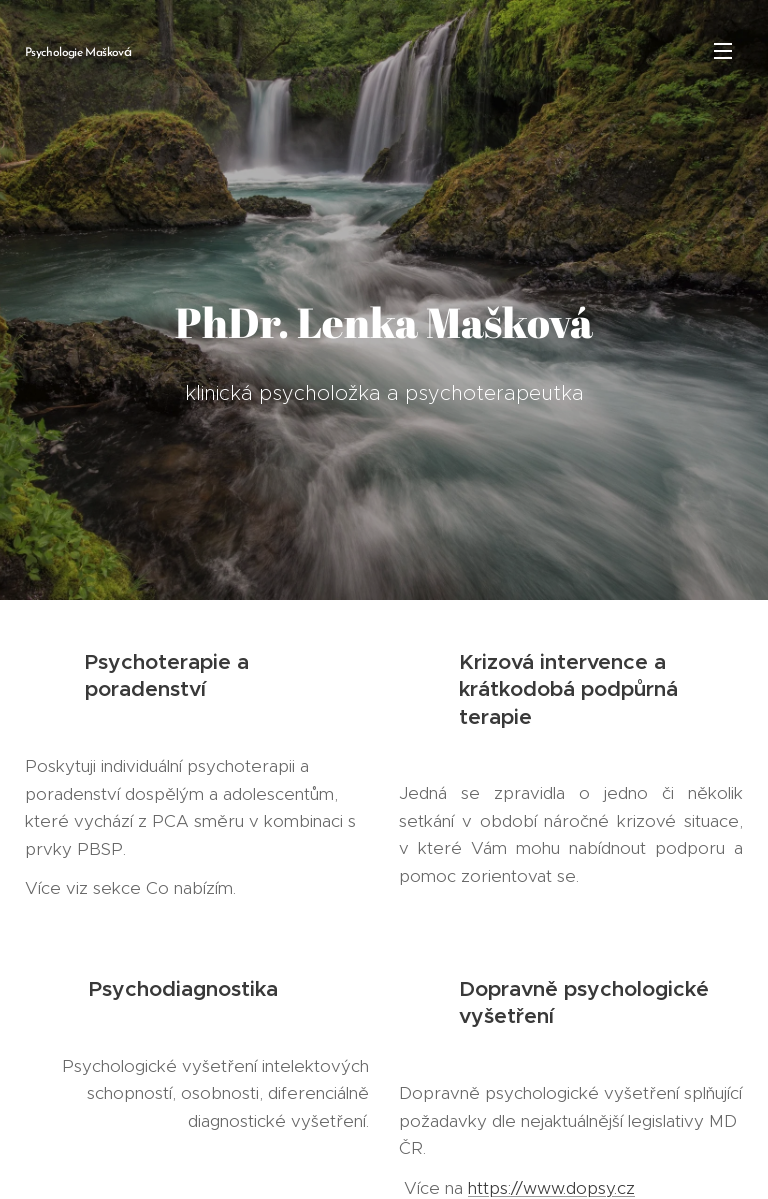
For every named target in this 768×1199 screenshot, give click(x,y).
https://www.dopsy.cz (551, 1187)
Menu (723, 51)
